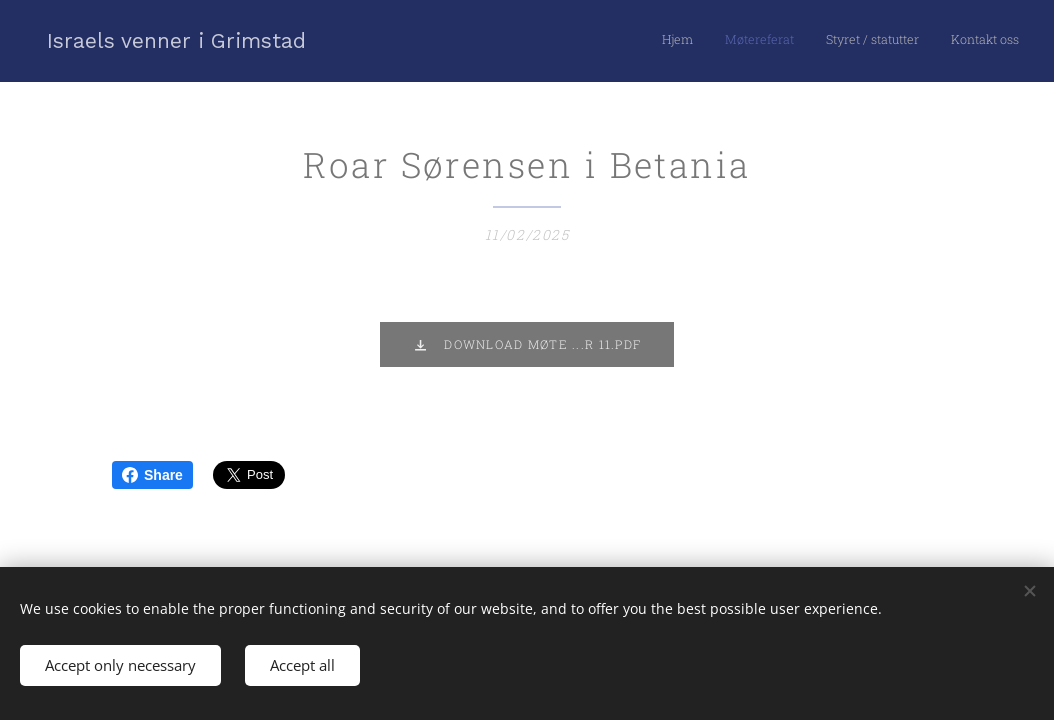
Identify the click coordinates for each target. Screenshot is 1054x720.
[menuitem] (928, 41)
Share (152, 475)
